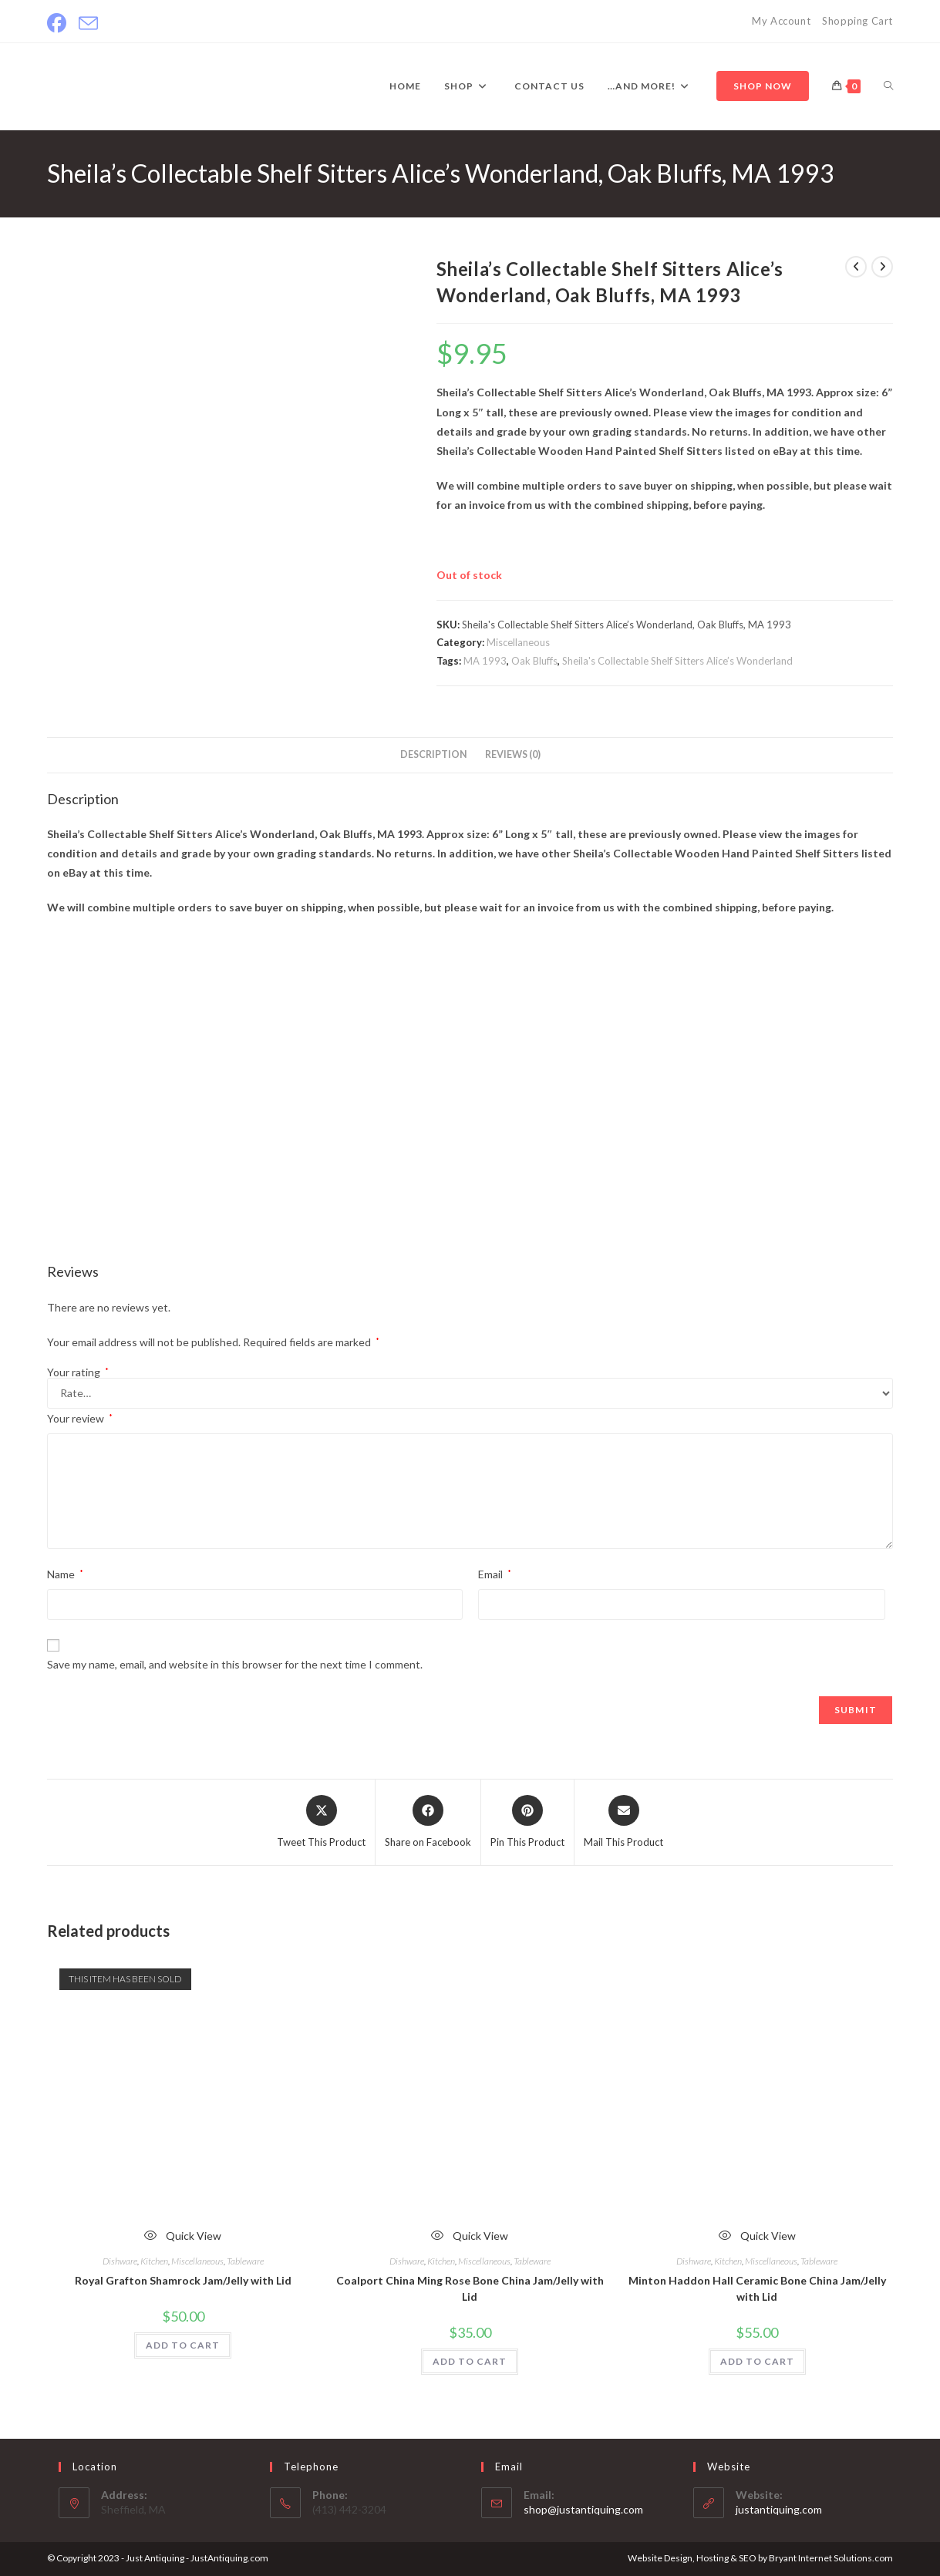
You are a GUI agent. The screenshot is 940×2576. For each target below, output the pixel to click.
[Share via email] (623, 1822)
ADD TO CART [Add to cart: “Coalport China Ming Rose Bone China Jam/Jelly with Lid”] (470, 2361)
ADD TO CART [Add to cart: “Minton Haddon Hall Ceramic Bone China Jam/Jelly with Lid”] (757, 2361)
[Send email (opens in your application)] (88, 23)
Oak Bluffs (534, 661)
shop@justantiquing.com (583, 2509)
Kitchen (154, 2261)
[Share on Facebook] (428, 1822)
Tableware (245, 2261)
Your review (80, 1418)
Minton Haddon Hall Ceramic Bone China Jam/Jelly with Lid (757, 2288)
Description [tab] (433, 754)
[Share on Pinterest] (527, 1822)
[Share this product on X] (321, 1822)
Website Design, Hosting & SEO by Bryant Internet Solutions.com (760, 2558)
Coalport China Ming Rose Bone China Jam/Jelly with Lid (470, 2288)
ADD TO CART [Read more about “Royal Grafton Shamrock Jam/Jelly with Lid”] (183, 2345)
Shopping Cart (857, 21)
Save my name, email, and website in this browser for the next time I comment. (235, 1664)
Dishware (120, 2261)
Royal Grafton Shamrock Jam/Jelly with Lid (183, 2280)
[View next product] (882, 267)
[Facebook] (59, 23)
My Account (781, 21)
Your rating (78, 1372)
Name (65, 1574)
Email (494, 1574)
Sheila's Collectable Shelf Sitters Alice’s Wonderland (677, 661)
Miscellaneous (518, 642)
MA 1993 (485, 661)
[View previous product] (856, 267)
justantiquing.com (779, 2509)
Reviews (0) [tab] (513, 754)
